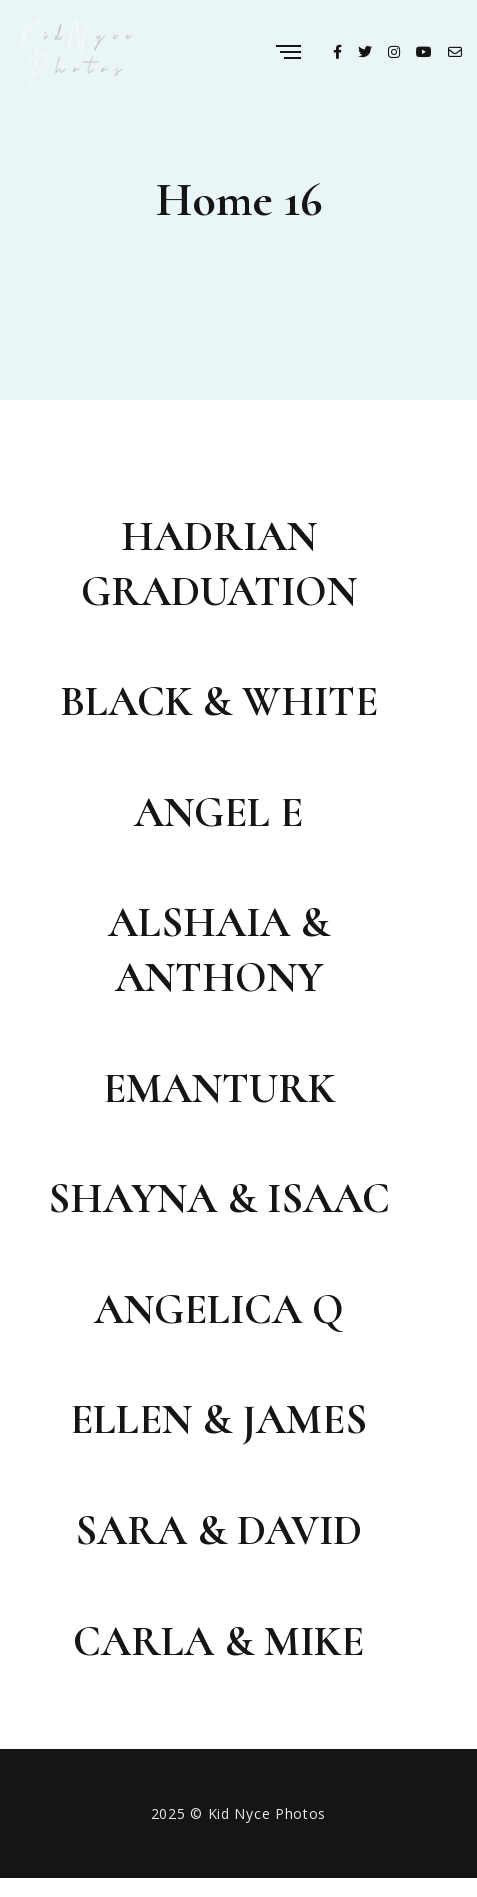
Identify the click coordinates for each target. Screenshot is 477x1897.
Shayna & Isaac (219, 1198)
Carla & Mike (218, 1641)
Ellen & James (218, 1419)
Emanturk (219, 1088)
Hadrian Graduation (219, 564)
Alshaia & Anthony (219, 950)
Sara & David (218, 1530)
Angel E (218, 812)
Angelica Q (219, 1309)
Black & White (219, 701)
